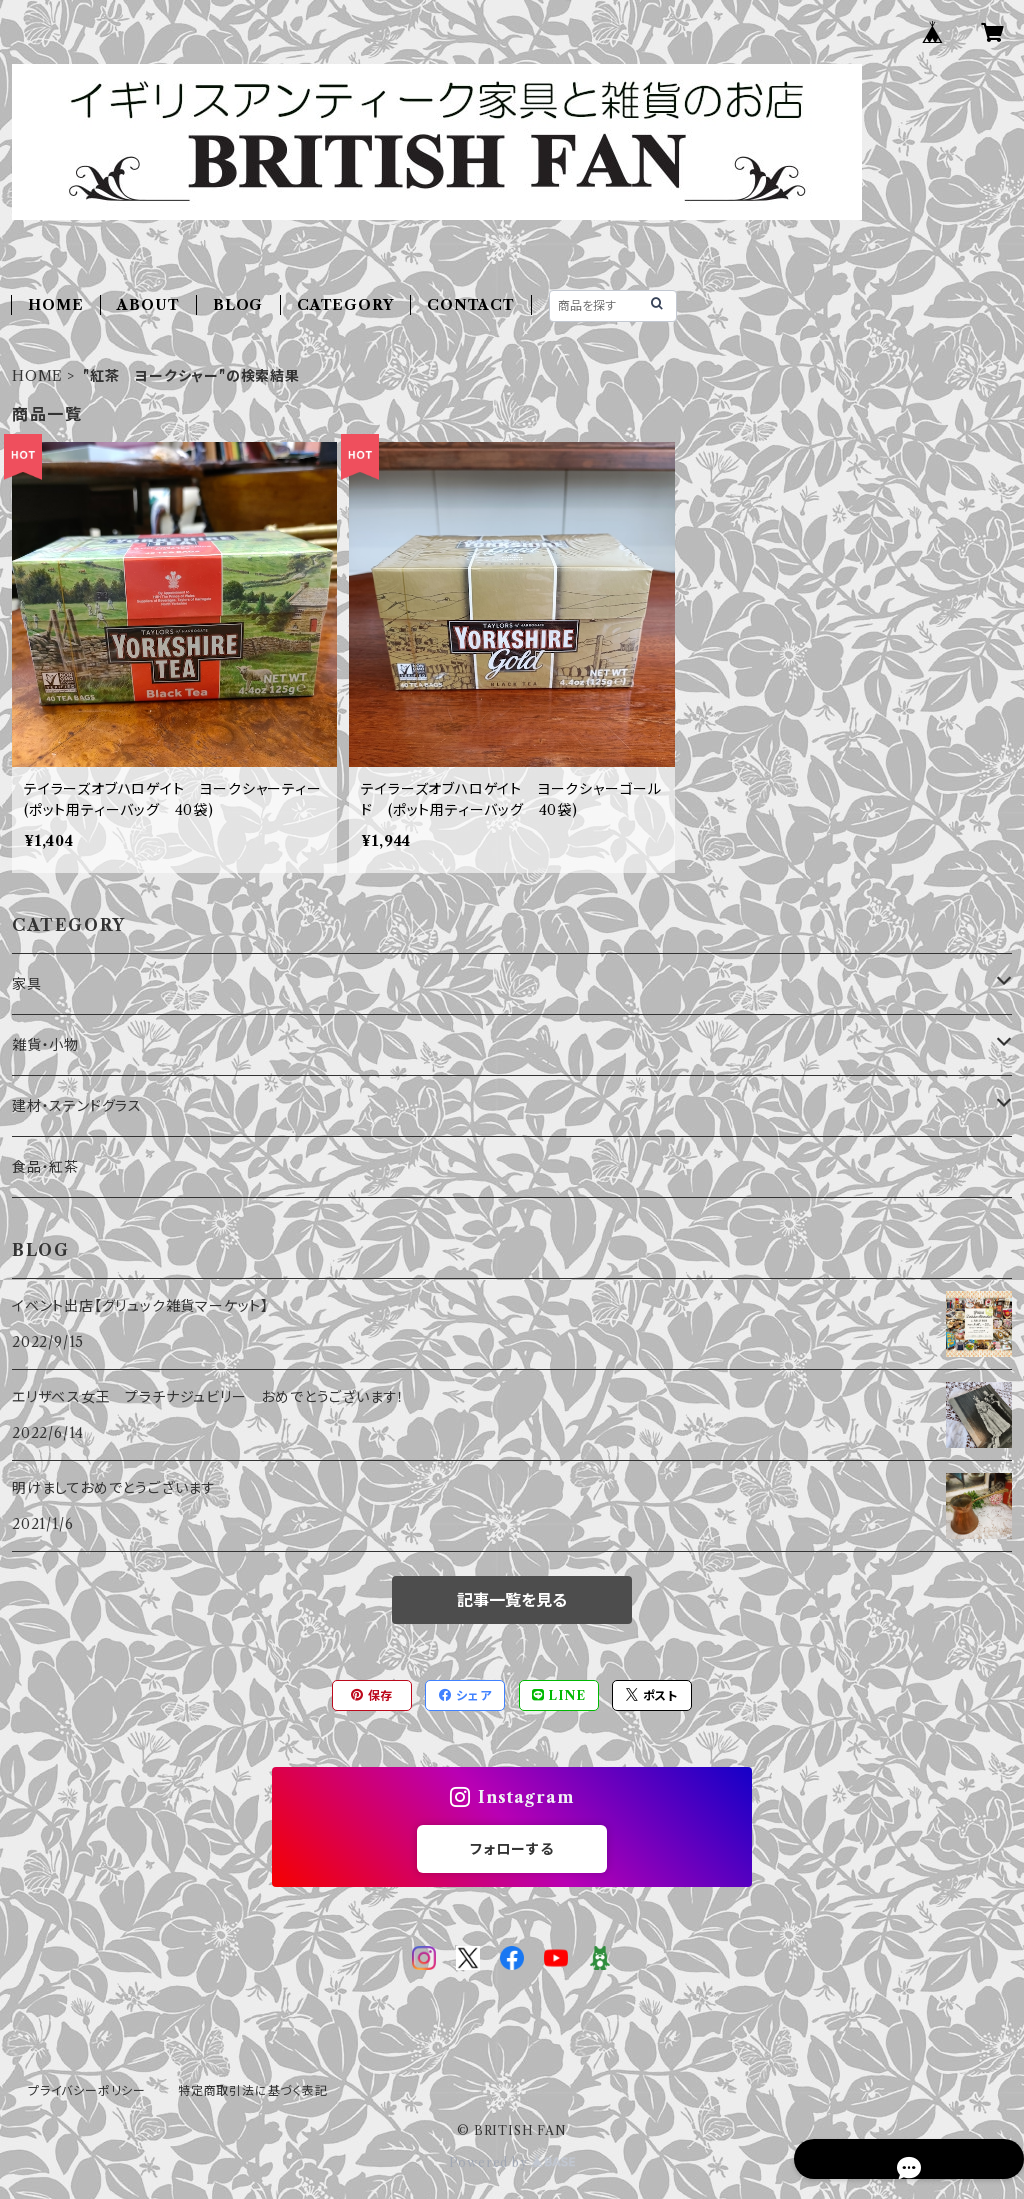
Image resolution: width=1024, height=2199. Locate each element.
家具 (27, 984)
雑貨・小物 (45, 1045)
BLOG (238, 305)
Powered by (512, 2162)
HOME (55, 305)
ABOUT (148, 305)
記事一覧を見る (512, 1600)
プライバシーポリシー (87, 2090)
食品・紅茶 (45, 1167)
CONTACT (471, 305)
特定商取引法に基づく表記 (253, 2090)
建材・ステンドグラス (77, 1106)
